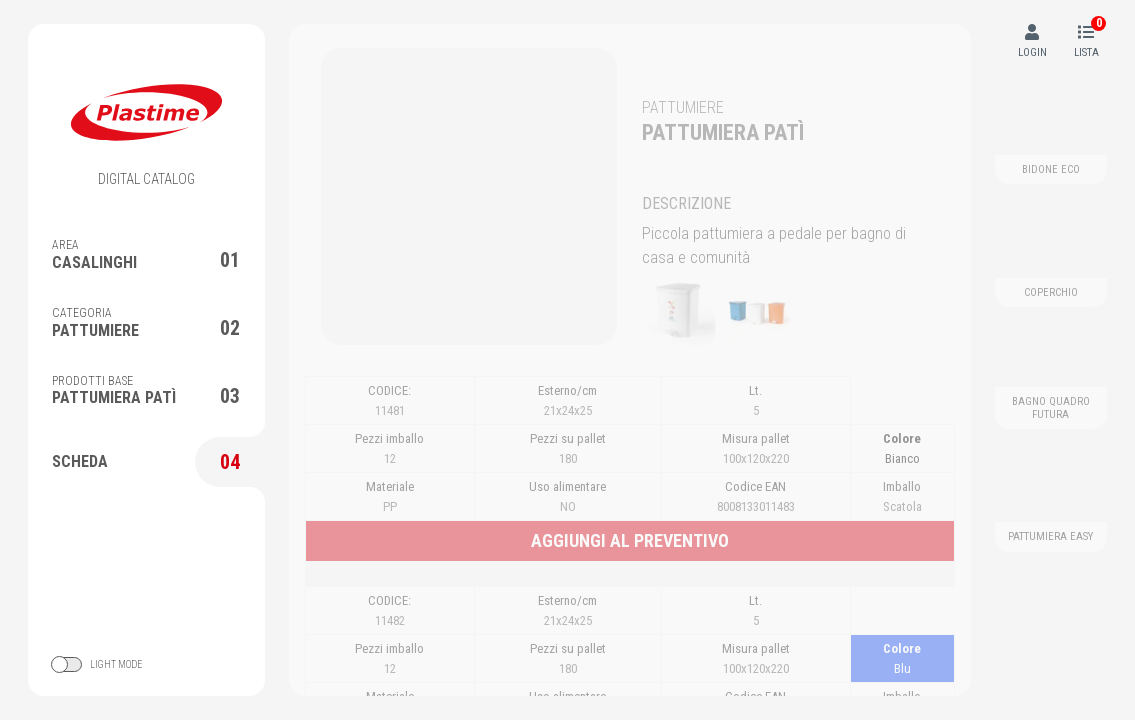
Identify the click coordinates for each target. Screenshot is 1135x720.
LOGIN (1032, 41)
